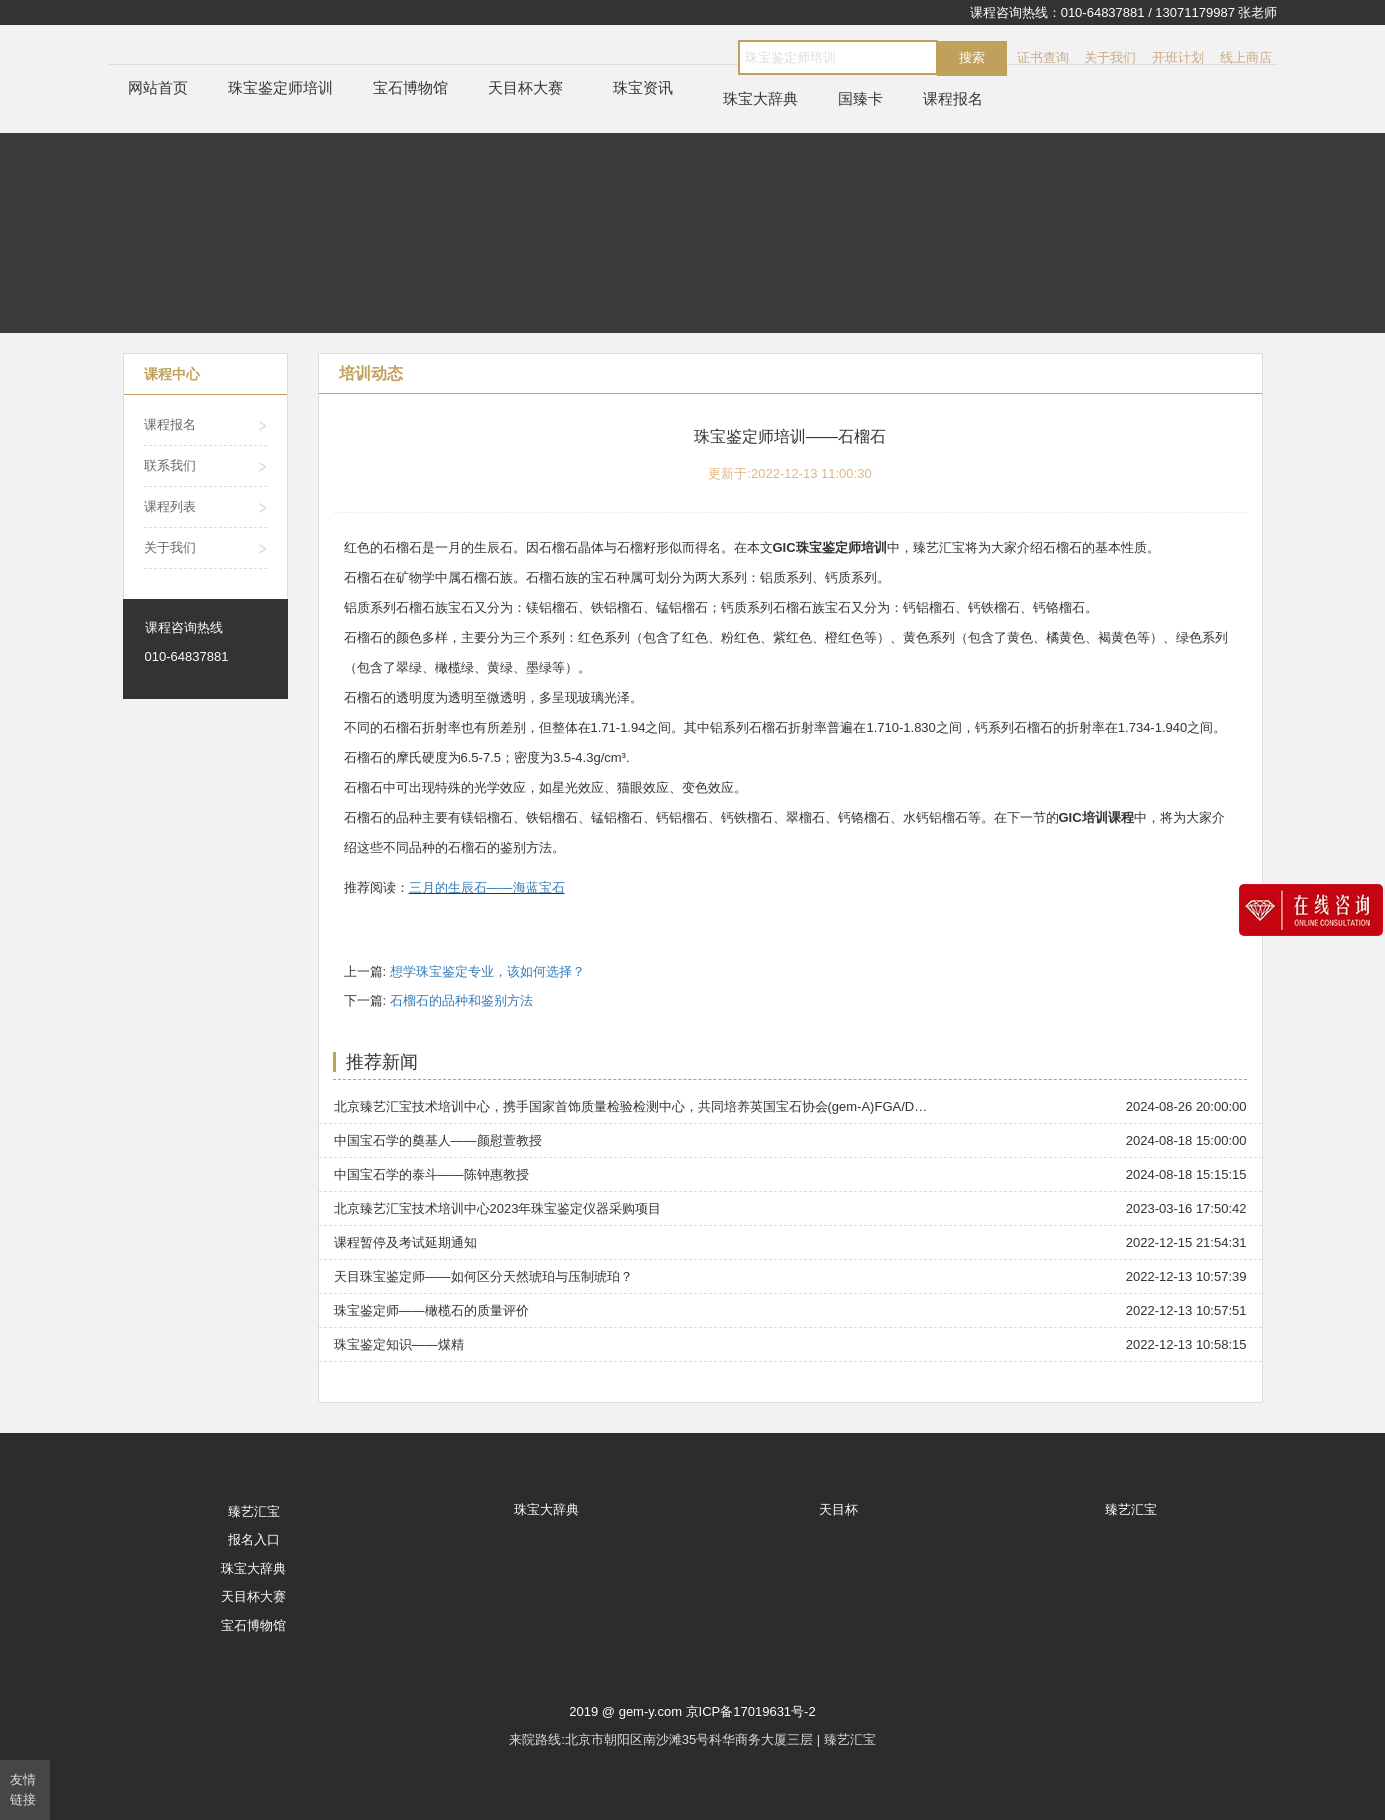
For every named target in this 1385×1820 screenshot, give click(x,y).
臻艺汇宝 (254, 1511)
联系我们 (170, 465)
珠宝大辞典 (760, 98)
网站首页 (158, 87)
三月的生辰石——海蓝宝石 (487, 887)
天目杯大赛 (525, 87)
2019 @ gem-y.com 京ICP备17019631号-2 (692, 1711)
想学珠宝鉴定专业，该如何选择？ (487, 971)
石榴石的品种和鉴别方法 (461, 1000)
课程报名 (953, 98)
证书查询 (1043, 57)
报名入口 (254, 1539)
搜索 (972, 57)
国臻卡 (860, 98)
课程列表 (170, 506)
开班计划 (1178, 57)
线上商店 (1246, 57)
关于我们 (1110, 57)
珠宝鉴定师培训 (280, 87)
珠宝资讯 (643, 87)
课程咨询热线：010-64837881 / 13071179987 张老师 (1124, 12)
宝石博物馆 (410, 87)
